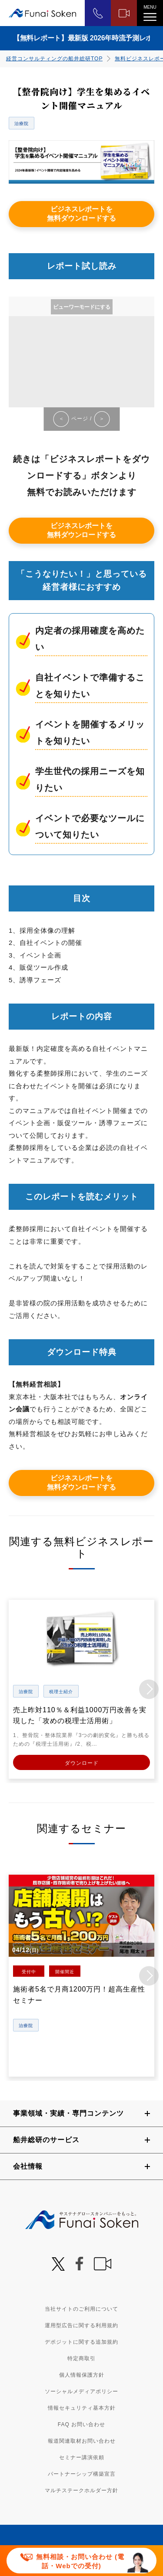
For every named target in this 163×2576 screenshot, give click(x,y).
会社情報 (28, 2166)
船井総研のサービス (46, 2139)
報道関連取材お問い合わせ (82, 2441)
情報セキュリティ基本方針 (82, 2408)
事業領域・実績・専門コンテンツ (68, 2113)
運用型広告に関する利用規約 (81, 2325)
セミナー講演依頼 (81, 2457)
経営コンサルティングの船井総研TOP (54, 59)
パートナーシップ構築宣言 (82, 2474)
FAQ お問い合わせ (81, 2424)
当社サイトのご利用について (81, 2309)
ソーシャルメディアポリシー (81, 2391)
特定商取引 (81, 2358)
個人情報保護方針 (81, 2375)
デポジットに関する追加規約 (81, 2342)
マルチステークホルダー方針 (81, 2490)
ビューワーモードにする (81, 307)
